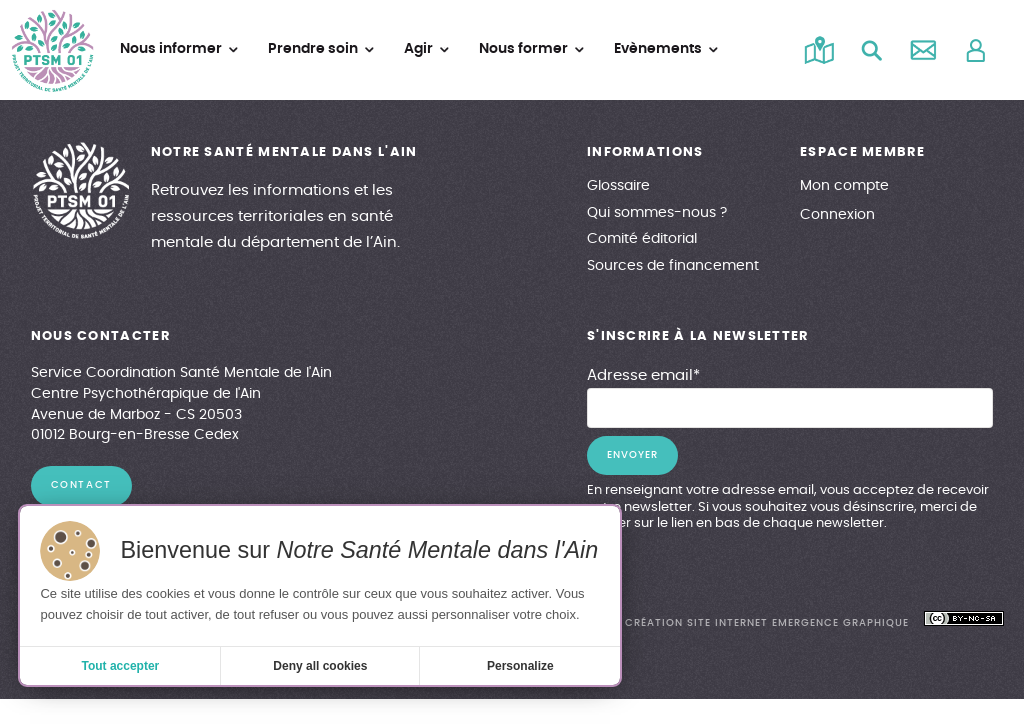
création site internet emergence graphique (766, 623)
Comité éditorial (642, 239)
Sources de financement (673, 266)
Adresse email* (643, 375)
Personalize (520, 666)
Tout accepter (120, 666)
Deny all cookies (320, 666)
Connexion (837, 215)
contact (81, 485)
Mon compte (844, 186)
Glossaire (618, 186)
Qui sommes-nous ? (657, 213)
